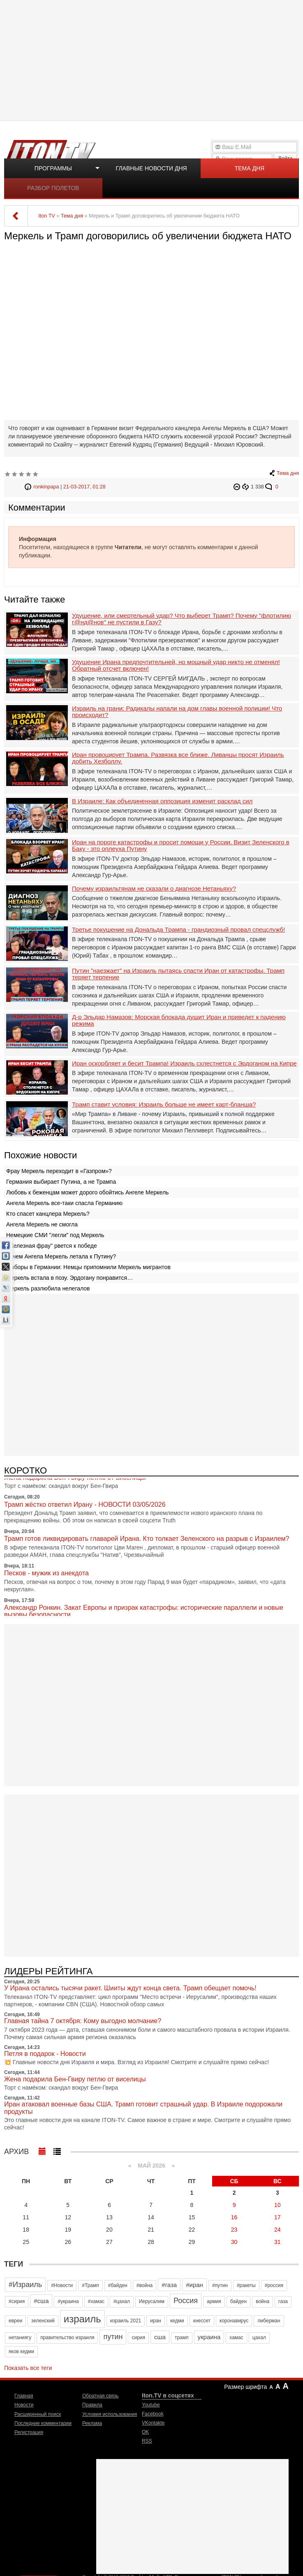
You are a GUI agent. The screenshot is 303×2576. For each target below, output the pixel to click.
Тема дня (249, 168)
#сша (41, 2300)
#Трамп (90, 2285)
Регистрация (28, 2432)
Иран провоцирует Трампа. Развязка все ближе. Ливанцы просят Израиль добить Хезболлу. (178, 758)
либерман (268, 2321)
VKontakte (153, 2423)
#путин (220, 2285)
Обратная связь (100, 2396)
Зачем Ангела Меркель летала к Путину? (61, 1256)
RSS (147, 2441)
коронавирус (234, 2321)
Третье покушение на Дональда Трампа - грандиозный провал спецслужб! (178, 929)
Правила (92, 2405)
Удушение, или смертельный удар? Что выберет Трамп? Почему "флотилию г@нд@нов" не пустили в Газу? (181, 619)
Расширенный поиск (37, 2414)
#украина (68, 2301)
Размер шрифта (245, 2386)
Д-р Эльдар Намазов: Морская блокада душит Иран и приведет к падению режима (179, 1020)
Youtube (151, 2405)
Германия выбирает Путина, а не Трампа (61, 1181)
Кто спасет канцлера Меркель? (48, 1213)
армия (214, 2301)
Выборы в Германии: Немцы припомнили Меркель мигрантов (88, 1267)
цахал (259, 2337)
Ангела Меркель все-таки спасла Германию (64, 1203)
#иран (194, 2284)
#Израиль (25, 2284)
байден (238, 2301)
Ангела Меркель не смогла (42, 1224)
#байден (117, 2285)
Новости (23, 2405)
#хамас (96, 2301)
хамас (236, 2337)
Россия (185, 2300)
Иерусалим (151, 2301)
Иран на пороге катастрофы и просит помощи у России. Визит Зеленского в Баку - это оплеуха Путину (180, 846)
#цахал (121, 2301)
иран (155, 2321)
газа (283, 2301)
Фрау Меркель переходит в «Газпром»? (59, 1171)
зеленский (43, 2321)
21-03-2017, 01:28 (84, 487)
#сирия (17, 2301)
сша (160, 2336)
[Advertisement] (152, 59)
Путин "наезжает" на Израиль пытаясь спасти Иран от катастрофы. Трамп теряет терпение (178, 974)
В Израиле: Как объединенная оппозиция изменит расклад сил (162, 801)
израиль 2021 (125, 2321)
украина (209, 2336)
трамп (182, 2337)
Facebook (153, 2414)
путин (113, 2337)
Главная (23, 2396)
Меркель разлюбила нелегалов (48, 1288)
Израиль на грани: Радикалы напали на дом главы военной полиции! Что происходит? (177, 712)
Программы (53, 168)
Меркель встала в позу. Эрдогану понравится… (69, 1277)
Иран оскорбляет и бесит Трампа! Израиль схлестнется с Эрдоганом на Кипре (184, 1063)
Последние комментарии (43, 2423)
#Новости (62, 2285)
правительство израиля (67, 2337)
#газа (169, 2284)
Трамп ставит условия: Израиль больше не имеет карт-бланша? (164, 1104)
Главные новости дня (151, 168)
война (262, 2301)
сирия (138, 2337)
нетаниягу (20, 2337)
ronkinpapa (46, 487)
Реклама (92, 2423)
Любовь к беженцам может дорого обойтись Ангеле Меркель (87, 1192)
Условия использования (109, 2414)
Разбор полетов (53, 188)
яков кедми (21, 2351)
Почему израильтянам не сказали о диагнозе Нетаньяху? (154, 888)
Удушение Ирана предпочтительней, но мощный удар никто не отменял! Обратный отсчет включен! (176, 665)
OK (145, 2432)
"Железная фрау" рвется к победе (51, 1245)
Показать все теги (28, 2368)
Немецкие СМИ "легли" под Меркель (55, 1235)
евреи (15, 2321)
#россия (274, 2285)
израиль (82, 2318)
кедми (177, 2321)
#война (144, 2285)
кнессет (201, 2321)
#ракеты (246, 2285)
